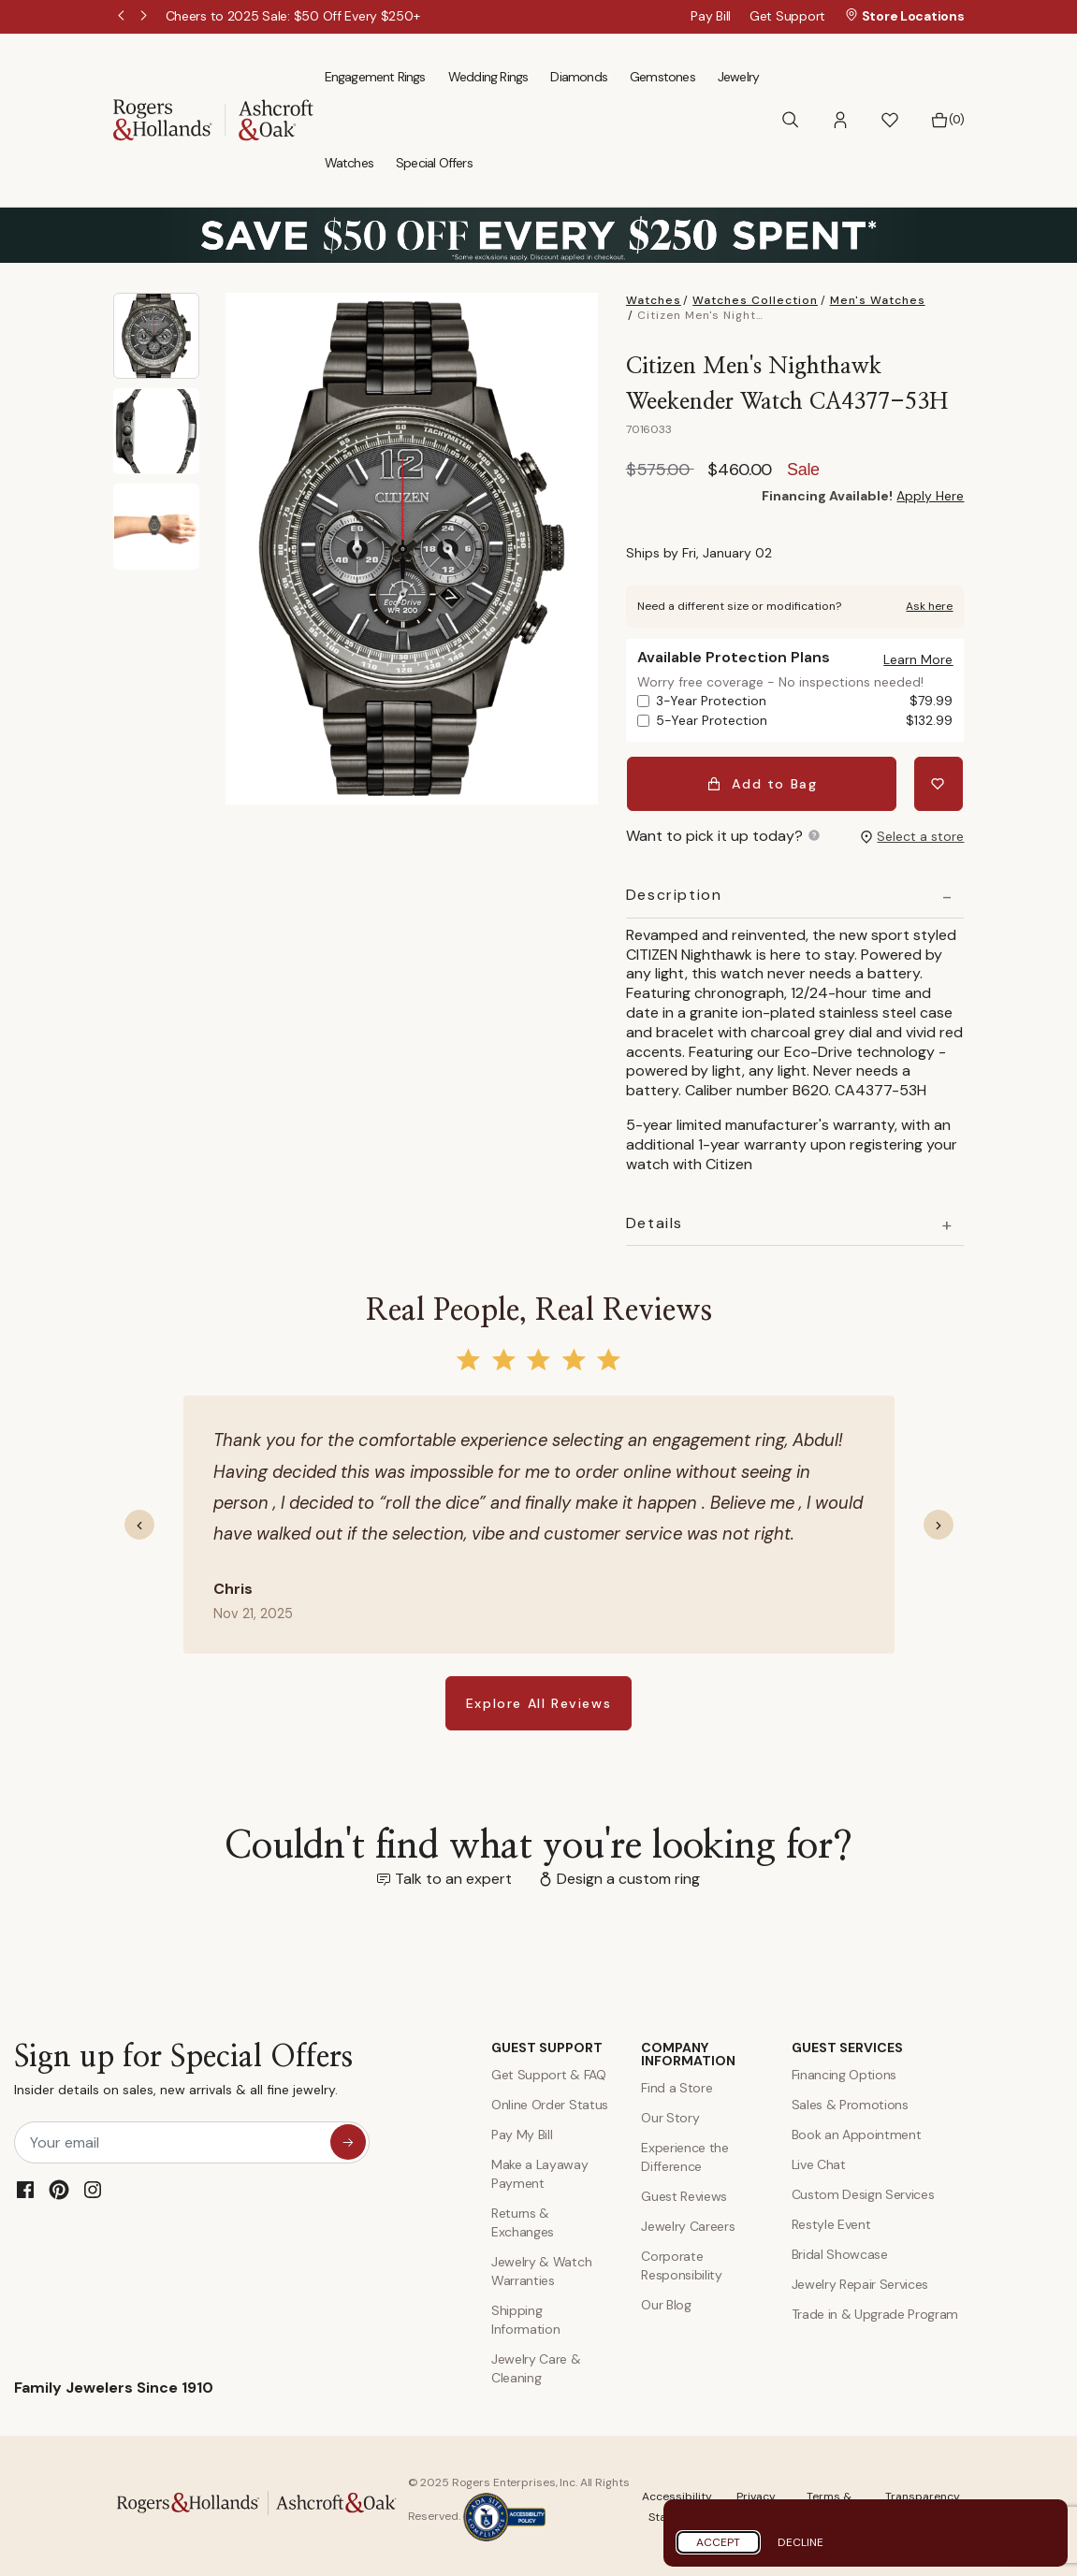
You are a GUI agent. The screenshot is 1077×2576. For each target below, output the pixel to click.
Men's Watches (877, 300)
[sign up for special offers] (348, 2139)
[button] (840, 120)
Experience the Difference (685, 2154)
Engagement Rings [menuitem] (375, 76)
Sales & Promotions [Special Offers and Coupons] (850, 2101)
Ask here (929, 606)
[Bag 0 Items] (947, 120)
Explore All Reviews (538, 1700)
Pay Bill (711, 15)
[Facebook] (25, 2187)
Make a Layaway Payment (540, 2171)
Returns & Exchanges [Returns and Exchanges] (522, 2219)
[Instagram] (92, 2187)
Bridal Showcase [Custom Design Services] (840, 2251)
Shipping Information (525, 2317)
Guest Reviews (684, 2193)
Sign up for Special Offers (183, 2071)
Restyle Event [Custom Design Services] (831, 2221)
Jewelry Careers (688, 2223)
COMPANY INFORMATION (688, 2051)
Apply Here (930, 495)
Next (145, 16)
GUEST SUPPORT (547, 2044)
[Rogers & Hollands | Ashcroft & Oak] (213, 118)
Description (674, 892)
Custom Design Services (863, 2191)
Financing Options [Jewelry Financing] (844, 2071)
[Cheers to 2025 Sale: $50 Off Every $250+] (293, 15)
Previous (122, 16)
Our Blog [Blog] (666, 2302)
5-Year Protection (804, 721)
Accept (718, 2542)
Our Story (670, 2114)
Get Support (787, 15)
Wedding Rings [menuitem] (488, 76)
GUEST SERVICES (847, 2044)
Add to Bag (763, 782)
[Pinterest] (59, 2187)
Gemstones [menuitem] (662, 76)
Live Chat (819, 2161)
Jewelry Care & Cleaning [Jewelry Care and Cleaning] (536, 2365)
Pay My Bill (521, 2131)
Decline (800, 2542)
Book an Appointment (857, 2131)
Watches (653, 300)
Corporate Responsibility (681, 2262)
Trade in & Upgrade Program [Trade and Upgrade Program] (875, 2311)
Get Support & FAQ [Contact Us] (548, 2071)
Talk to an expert (453, 1876)
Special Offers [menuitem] (434, 162)
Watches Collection (755, 300)
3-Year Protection (804, 701)
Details (654, 1220)
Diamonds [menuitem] (578, 76)
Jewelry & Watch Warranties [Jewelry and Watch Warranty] (541, 2268)
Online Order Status (549, 2101)
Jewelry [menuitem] (738, 76)
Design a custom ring (628, 1876)
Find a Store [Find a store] (676, 2085)
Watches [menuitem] (349, 162)
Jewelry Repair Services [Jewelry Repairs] (860, 2281)
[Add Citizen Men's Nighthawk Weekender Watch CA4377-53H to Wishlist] (939, 782)
